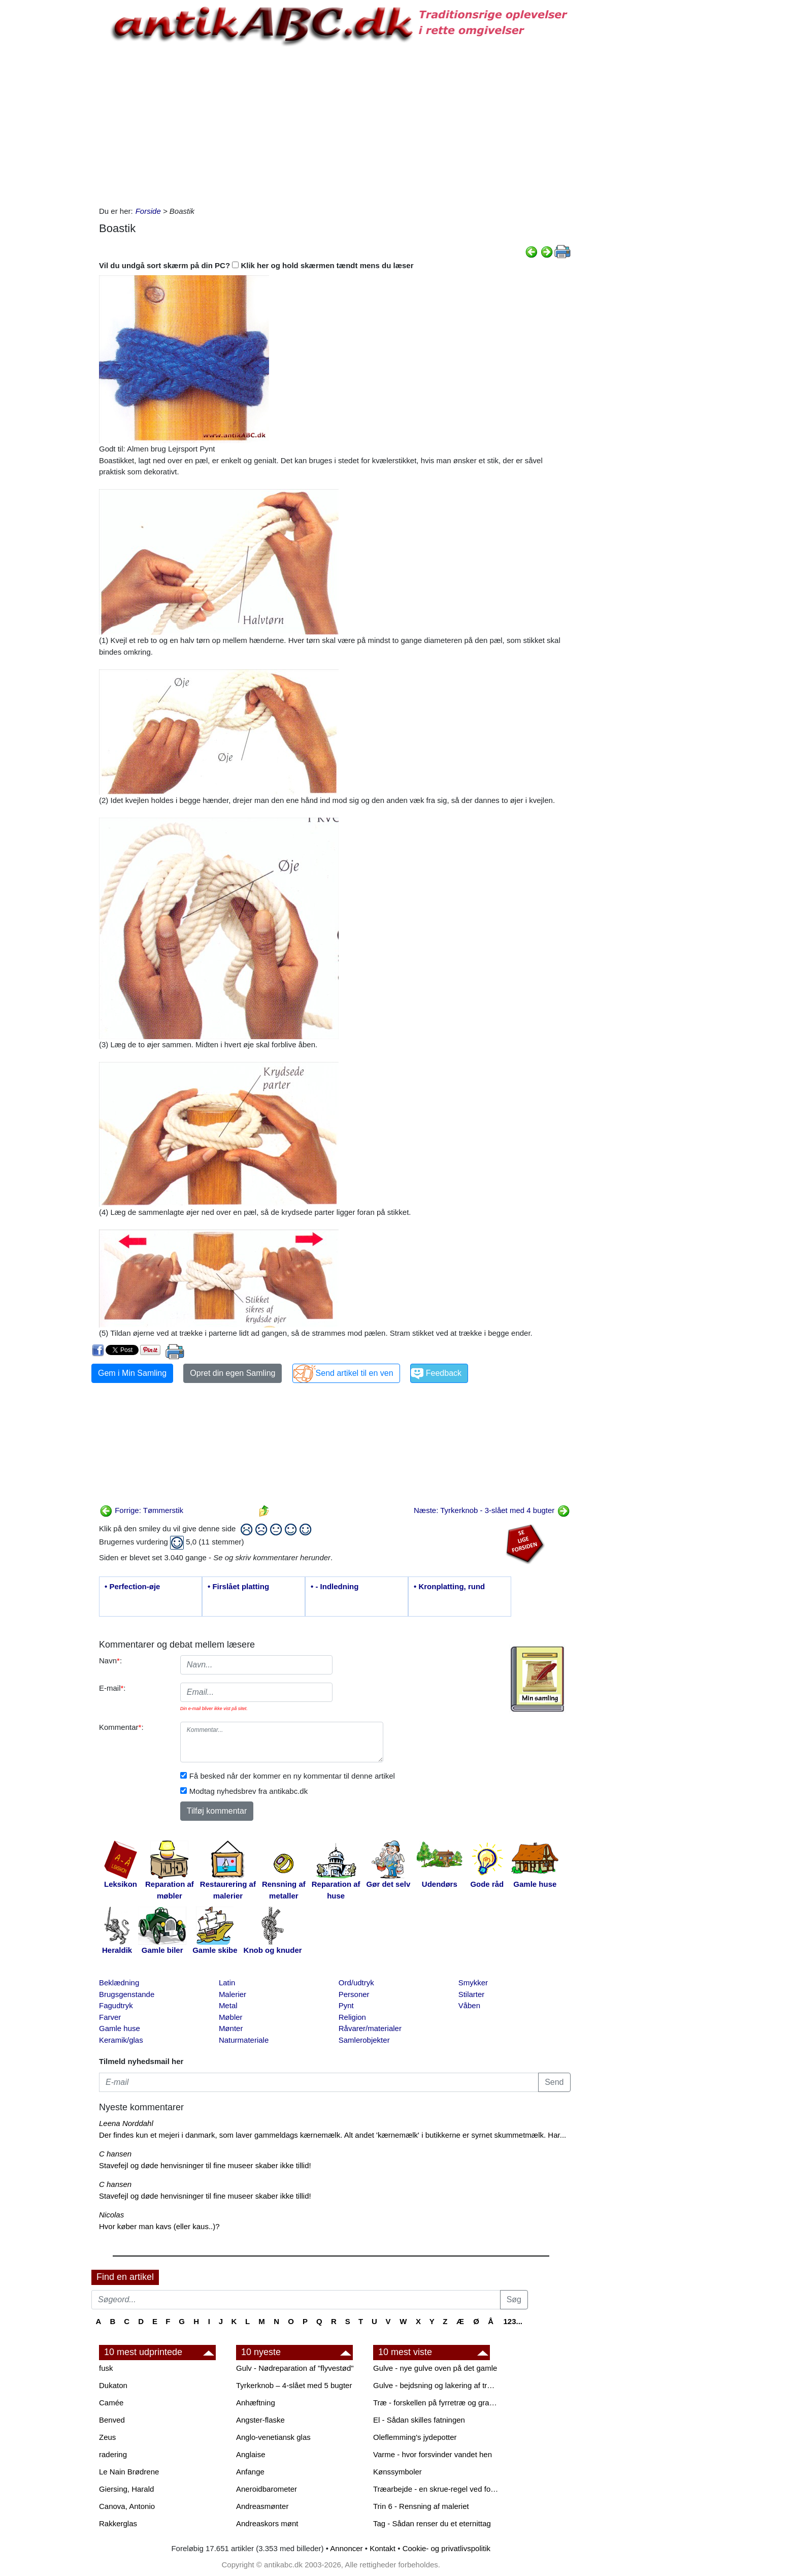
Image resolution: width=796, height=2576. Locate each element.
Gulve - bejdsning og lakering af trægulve (436, 2385)
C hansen (115, 2153)
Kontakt (382, 2548)
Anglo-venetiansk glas (273, 2437)
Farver (110, 2017)
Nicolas (111, 2214)
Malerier (232, 1994)
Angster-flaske (260, 2420)
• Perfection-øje (132, 1586)
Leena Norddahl (126, 2123)
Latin (227, 1982)
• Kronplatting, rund (449, 1586)
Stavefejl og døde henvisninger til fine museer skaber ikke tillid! (205, 2165)
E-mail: (112, 1688)
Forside (148, 211)
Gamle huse (119, 2028)
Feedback (443, 1373)
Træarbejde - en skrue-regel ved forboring (436, 2489)
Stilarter (471, 1994)
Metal (228, 2005)
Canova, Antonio (127, 2506)
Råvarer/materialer (370, 2028)
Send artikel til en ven (354, 1373)
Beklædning (119, 1982)
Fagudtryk (116, 2005)
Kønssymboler (397, 2471)
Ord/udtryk (356, 1982)
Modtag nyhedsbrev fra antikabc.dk (248, 1791)
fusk (106, 2368)
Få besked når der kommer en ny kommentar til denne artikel (292, 1776)
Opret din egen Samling (232, 1373)
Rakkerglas (118, 2523)
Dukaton (113, 2385)
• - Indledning (334, 1586)
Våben (469, 2005)
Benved (112, 2420)
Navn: (110, 1660)
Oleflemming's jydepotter (415, 2437)
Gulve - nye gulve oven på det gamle (435, 2368)
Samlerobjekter (364, 2040)
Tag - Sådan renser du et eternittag (432, 2523)
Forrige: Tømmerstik (141, 1510)
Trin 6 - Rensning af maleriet (421, 2506)
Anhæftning (255, 2402)
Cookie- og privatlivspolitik (446, 2548)
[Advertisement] (49, 153)
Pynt (346, 2005)
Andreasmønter (262, 2506)
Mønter (231, 2028)
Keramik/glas (121, 2040)
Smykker (473, 1982)
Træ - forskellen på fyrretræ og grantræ (436, 2402)
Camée (111, 2402)
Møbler (231, 2017)
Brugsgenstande (126, 1994)
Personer (354, 1994)
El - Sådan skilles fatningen (419, 2420)
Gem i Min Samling (132, 1373)
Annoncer (346, 2548)
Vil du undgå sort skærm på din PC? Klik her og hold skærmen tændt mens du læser (256, 265)
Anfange (250, 2471)
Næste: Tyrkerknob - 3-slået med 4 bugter (492, 1510)
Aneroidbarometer (266, 2489)
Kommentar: (121, 1727)
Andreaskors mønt (267, 2523)
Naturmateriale (244, 2040)
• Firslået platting (238, 1586)
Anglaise (251, 2454)
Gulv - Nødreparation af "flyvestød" (295, 2368)
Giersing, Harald (126, 2489)
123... (512, 2321)
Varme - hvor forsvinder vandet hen (432, 2454)
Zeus (107, 2437)
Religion (352, 2017)
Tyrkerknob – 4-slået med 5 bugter (294, 2385)
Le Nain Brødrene (129, 2471)
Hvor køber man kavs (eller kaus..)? (159, 2226)
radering (113, 2454)
